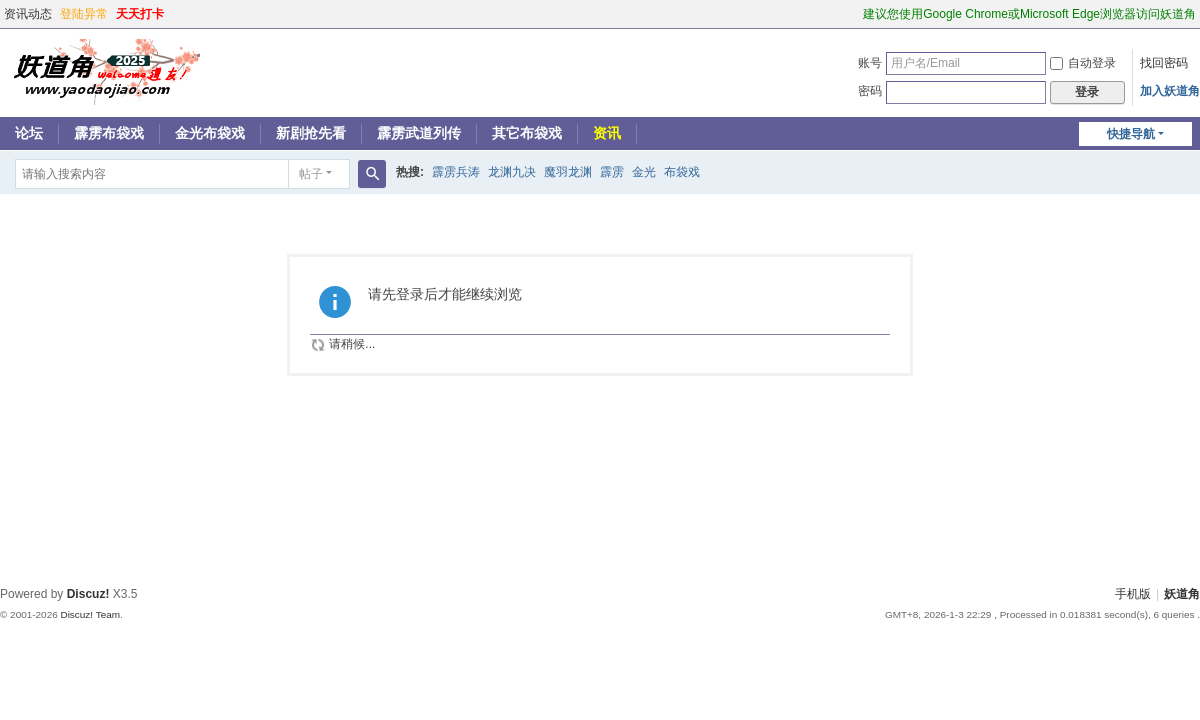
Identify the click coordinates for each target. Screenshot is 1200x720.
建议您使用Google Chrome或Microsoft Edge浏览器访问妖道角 (1029, 14)
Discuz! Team (90, 614)
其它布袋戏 (527, 133)
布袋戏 (682, 172)
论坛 (29, 133)
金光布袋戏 (210, 133)
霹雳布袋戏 (109, 133)
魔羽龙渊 (568, 172)
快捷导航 (1131, 134)
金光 (644, 172)
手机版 (1133, 594)
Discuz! (88, 594)
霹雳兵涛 (456, 172)
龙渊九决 (512, 172)
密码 (870, 91)
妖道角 (1182, 594)
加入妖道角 (1170, 91)
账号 (870, 63)
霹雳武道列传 (419, 133)
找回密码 (1164, 63)
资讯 (607, 133)
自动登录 (1083, 63)
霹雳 (612, 172)
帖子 (311, 174)
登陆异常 (84, 14)
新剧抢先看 (311, 133)
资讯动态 (28, 14)
